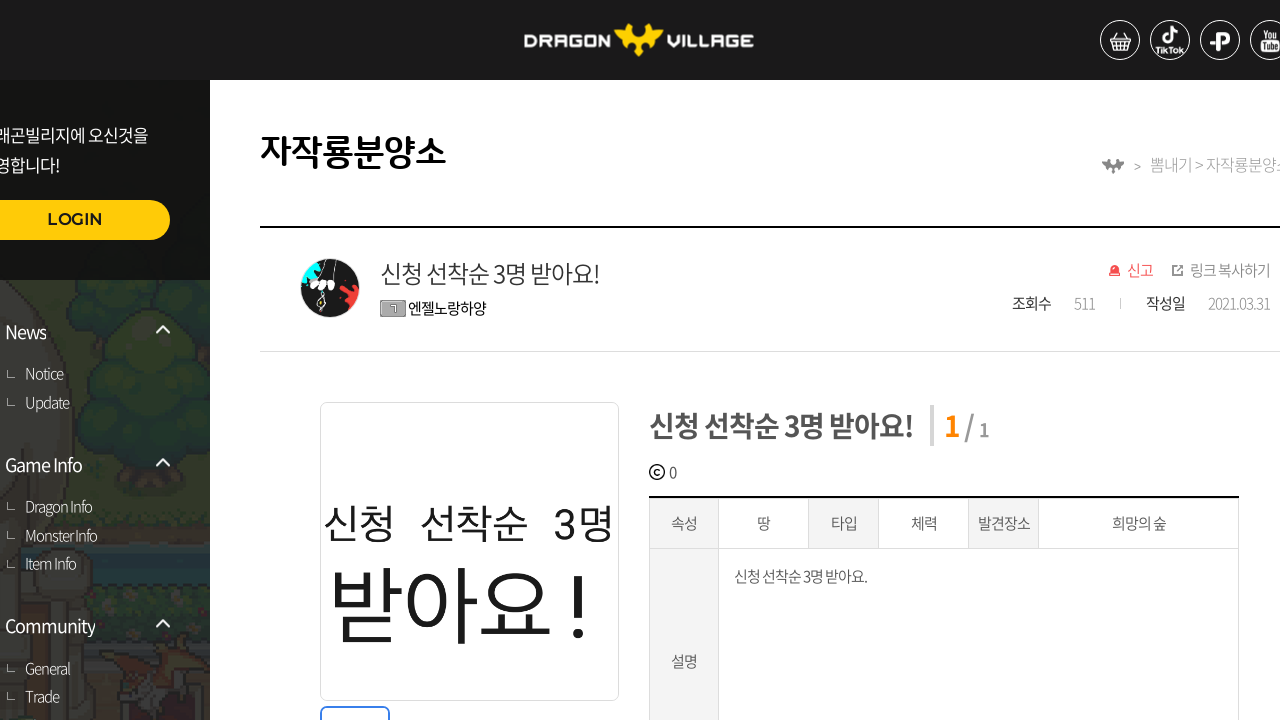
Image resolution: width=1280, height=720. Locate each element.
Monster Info (61, 536)
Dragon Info (58, 507)
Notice (44, 374)
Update (47, 403)
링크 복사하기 (1230, 271)
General (47, 669)
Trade (42, 697)
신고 (1140, 271)
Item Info (50, 564)
